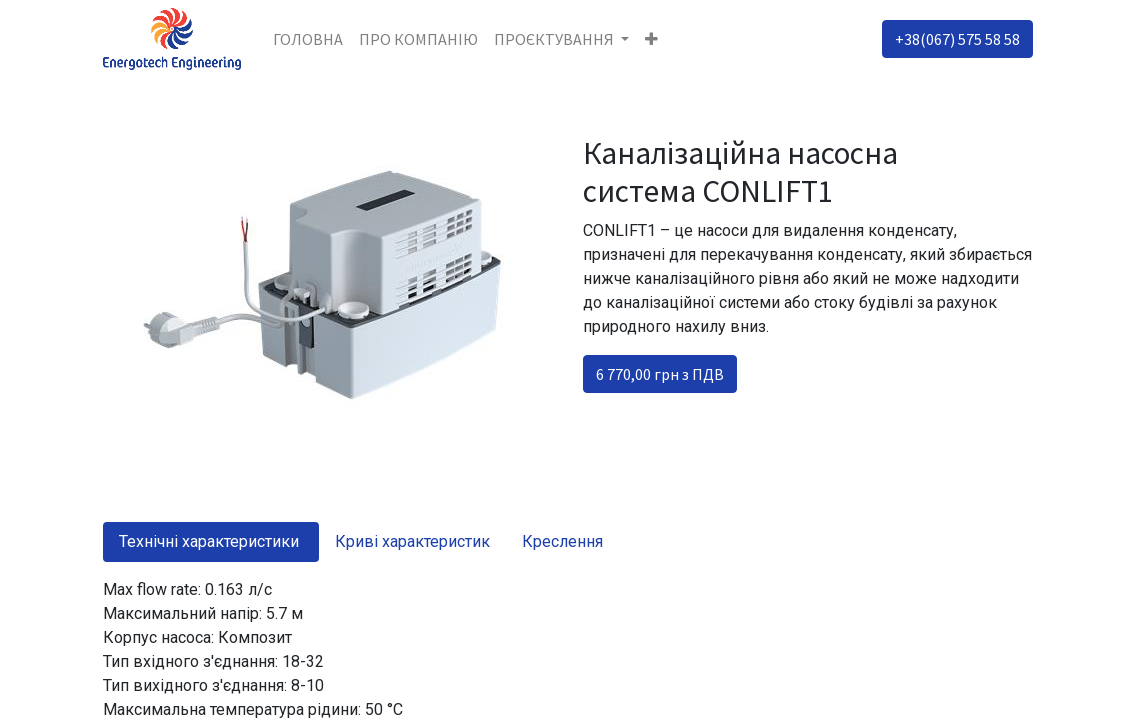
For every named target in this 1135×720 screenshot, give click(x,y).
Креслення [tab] (562, 541)
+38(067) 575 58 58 (957, 39)
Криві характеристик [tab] (412, 541)
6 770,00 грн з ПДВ (660, 374)
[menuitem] (308, 39)
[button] (651, 39)
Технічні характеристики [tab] (211, 541)
